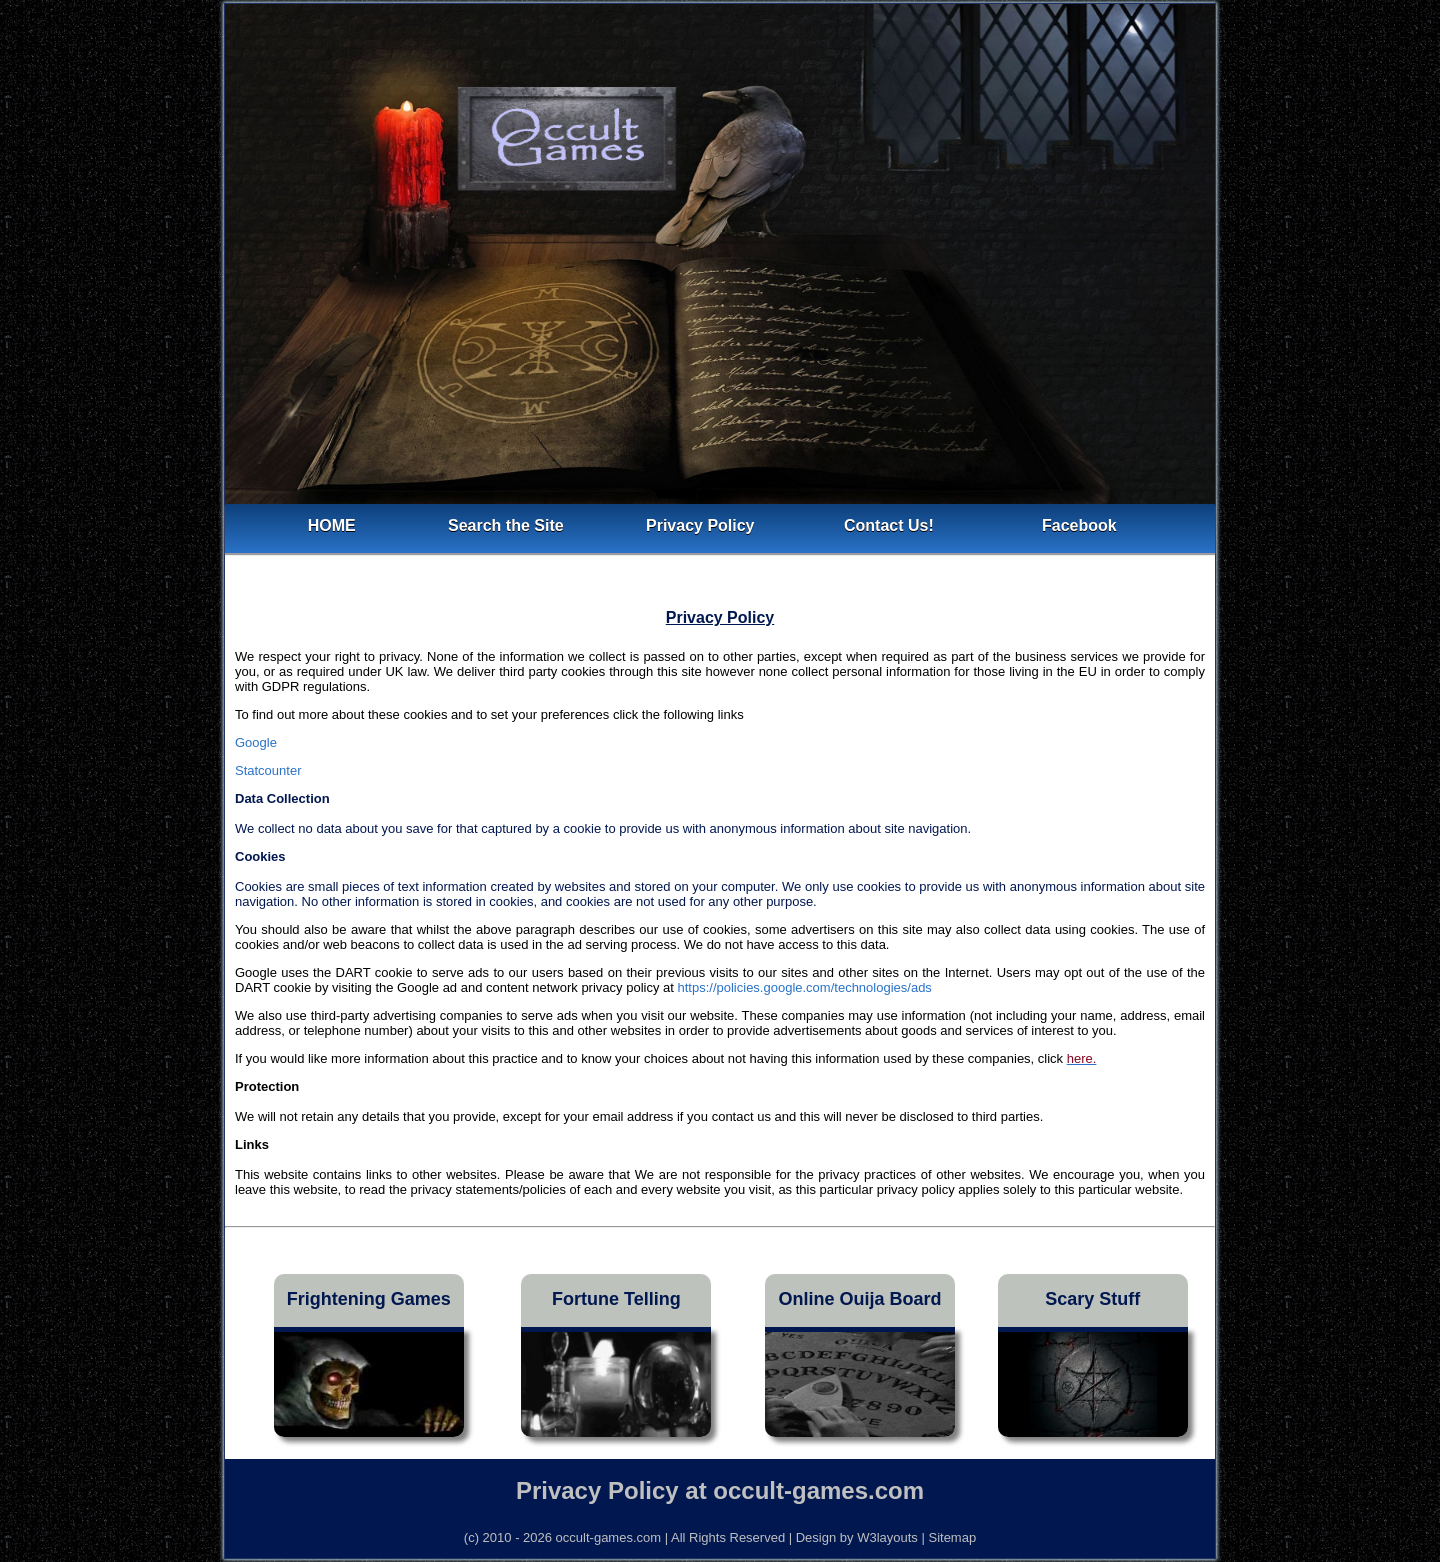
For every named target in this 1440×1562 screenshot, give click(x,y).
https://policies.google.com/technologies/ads (804, 987)
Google (256, 742)
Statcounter (268, 770)
